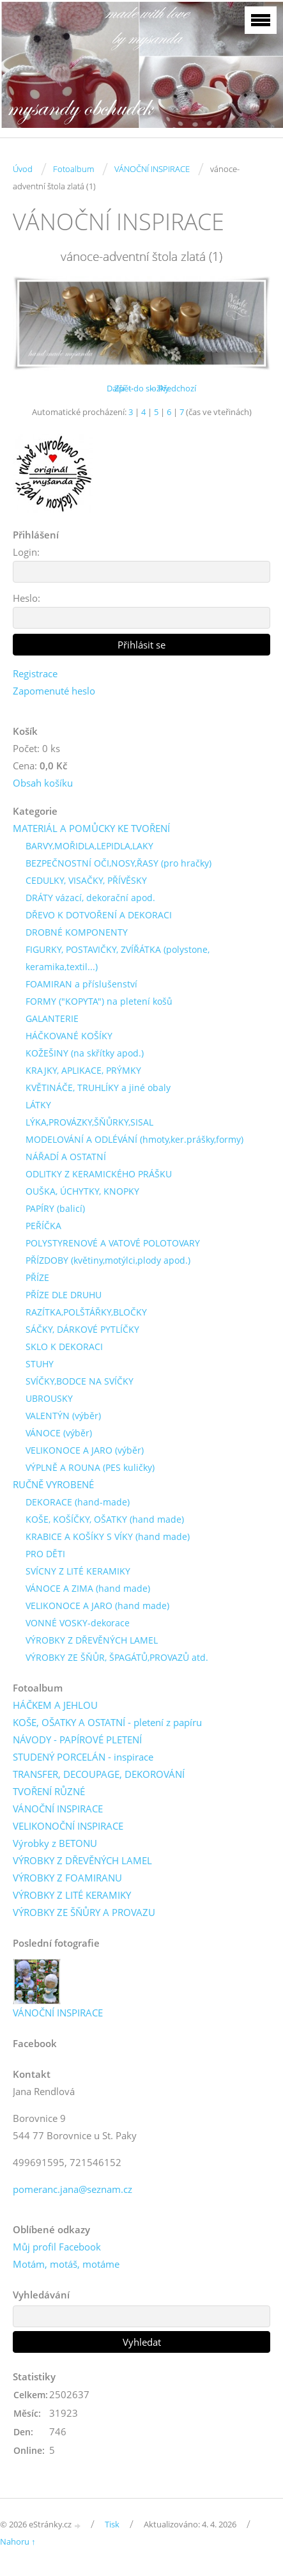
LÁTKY (38, 1105)
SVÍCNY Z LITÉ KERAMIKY (78, 1571)
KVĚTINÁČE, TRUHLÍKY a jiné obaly (98, 1087)
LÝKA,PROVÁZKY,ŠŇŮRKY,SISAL (89, 1122)
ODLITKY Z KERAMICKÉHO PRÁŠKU (99, 1174)
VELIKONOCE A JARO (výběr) (85, 1450)
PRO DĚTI (45, 1554)
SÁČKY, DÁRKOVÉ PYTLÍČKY (82, 1329)
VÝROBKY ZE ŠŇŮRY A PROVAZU (84, 1912)
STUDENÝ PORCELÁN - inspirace (83, 1756)
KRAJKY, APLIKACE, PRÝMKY (83, 1070)
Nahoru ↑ (18, 2541)
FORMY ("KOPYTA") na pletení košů (99, 1001)
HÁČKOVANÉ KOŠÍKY (69, 1036)
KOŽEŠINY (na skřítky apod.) (85, 1053)
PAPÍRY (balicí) (55, 1208)
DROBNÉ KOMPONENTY (77, 932)
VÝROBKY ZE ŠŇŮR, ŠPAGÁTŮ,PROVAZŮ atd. (117, 1657)
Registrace (35, 673)
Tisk (112, 2524)
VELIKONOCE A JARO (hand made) (97, 1605)
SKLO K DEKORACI (64, 1346)
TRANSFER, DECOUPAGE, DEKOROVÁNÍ (99, 1774)
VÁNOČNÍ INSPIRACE (152, 169)
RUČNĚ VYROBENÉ (53, 1484)
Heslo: (26, 598)
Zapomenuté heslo (54, 690)
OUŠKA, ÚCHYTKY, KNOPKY (82, 1191)
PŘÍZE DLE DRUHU (64, 1295)
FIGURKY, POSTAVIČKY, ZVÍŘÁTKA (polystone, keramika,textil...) (118, 958)
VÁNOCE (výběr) (59, 1433)
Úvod (23, 169)
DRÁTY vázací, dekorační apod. (90, 897)
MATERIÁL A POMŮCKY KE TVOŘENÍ (91, 828)
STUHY (40, 1364)
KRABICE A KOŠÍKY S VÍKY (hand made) (108, 1536)
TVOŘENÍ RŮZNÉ (49, 1791)
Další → (121, 388)
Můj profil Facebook (57, 2246)
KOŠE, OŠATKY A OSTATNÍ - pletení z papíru (107, 1722)
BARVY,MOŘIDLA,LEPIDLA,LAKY (89, 846)
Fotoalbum (73, 169)
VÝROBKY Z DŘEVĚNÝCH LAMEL (92, 1640)
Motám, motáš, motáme (66, 2264)
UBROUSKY (49, 1398)
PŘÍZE (37, 1277)
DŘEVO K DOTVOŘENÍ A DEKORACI (99, 915)
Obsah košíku (43, 782)
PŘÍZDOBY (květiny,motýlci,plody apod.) (108, 1260)
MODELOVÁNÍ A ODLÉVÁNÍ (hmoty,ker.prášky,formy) (134, 1139)
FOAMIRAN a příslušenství (81, 984)
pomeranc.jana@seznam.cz (72, 2189)
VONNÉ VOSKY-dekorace (78, 1623)
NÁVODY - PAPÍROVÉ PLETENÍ (77, 1739)
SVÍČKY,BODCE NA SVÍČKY (80, 1381)
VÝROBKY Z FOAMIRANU (67, 1877)
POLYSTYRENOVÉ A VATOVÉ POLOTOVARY (113, 1243)
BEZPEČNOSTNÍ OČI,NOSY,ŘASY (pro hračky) (118, 863)
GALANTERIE (52, 1018)
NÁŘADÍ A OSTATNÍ (66, 1157)
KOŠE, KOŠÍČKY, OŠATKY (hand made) (105, 1519)
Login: (26, 552)
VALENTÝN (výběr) (63, 1416)
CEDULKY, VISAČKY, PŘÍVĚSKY (86, 880)
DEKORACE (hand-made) (78, 1502)
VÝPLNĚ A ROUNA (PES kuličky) (90, 1467)
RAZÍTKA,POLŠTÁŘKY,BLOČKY (86, 1312)
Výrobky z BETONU (55, 1843)
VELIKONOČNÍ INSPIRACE (68, 1825)
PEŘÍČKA (43, 1226)
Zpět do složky (141, 388)
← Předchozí (172, 388)
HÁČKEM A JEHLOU (55, 1705)
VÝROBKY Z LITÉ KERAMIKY (72, 1895)
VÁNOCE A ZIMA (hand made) (88, 1588)
